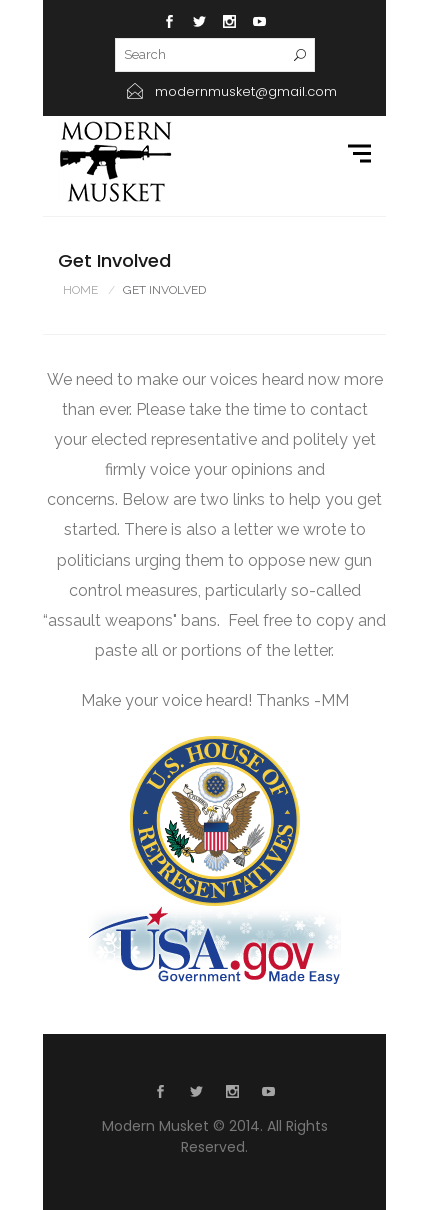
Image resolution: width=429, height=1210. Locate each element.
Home (80, 290)
